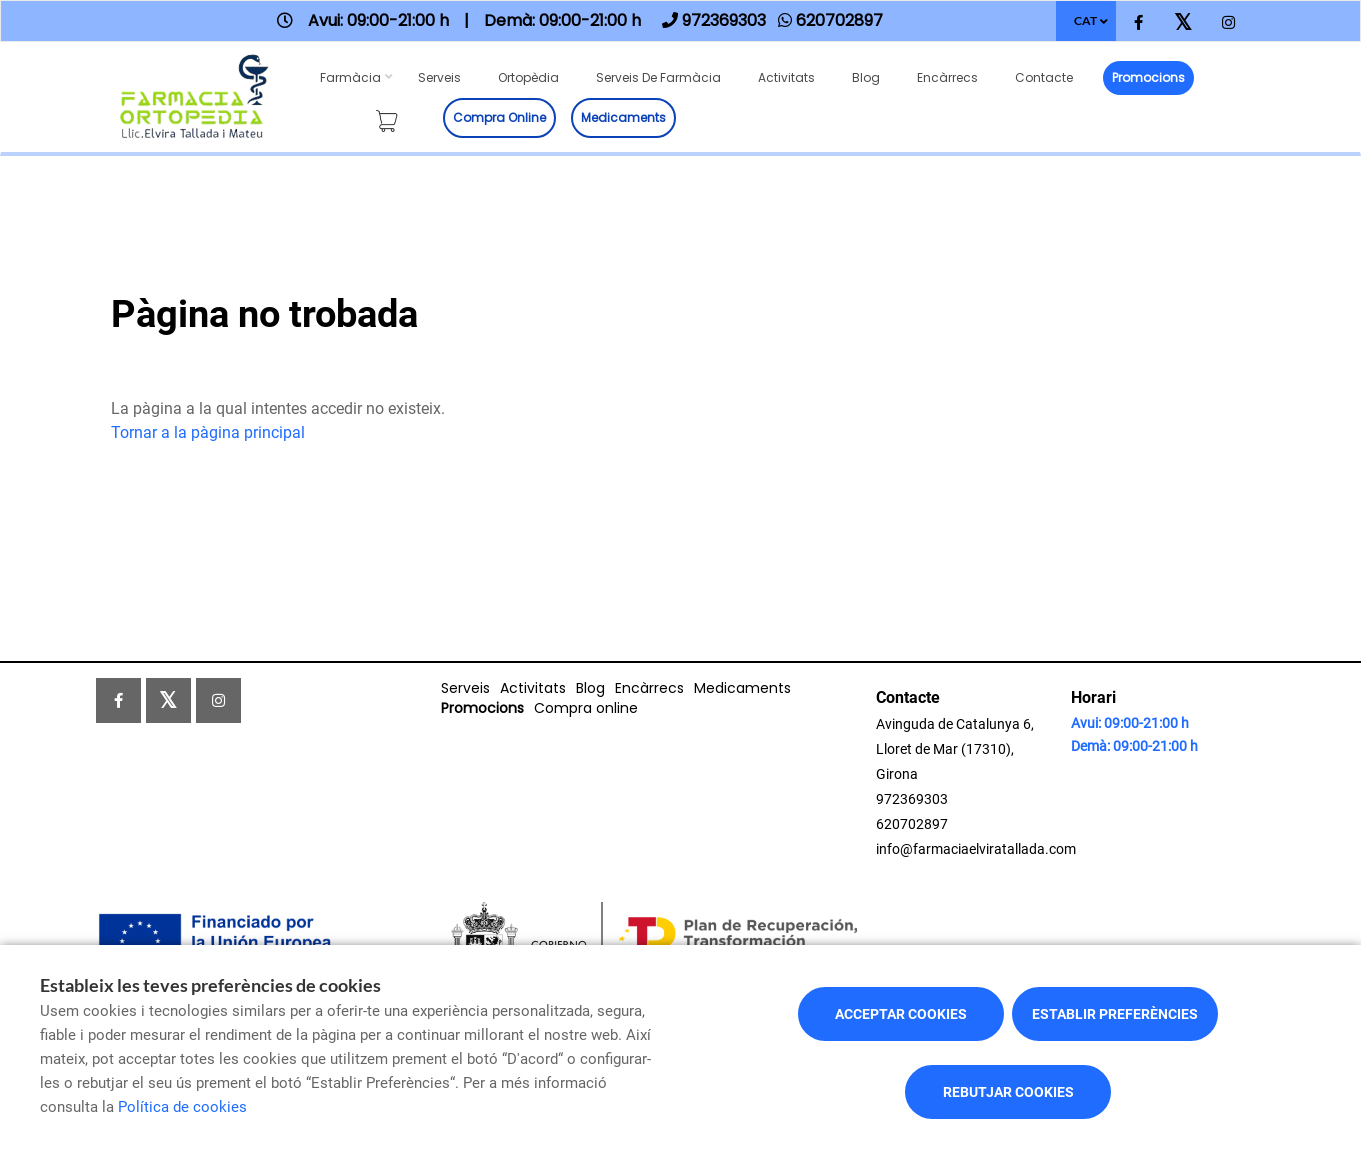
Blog (866, 77)
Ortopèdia (528, 77)
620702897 (912, 824)
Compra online (499, 117)
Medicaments (623, 117)
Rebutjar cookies (1008, 1092)
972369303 (912, 799)
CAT (1085, 20)
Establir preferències (1115, 1014)
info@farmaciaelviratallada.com (976, 849)
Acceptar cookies (901, 1014)
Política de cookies (182, 1107)
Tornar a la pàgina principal (208, 432)
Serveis (439, 77)
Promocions (1148, 77)
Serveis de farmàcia (658, 77)
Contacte (1044, 77)
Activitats (786, 77)
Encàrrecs (947, 77)
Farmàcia (350, 77)
